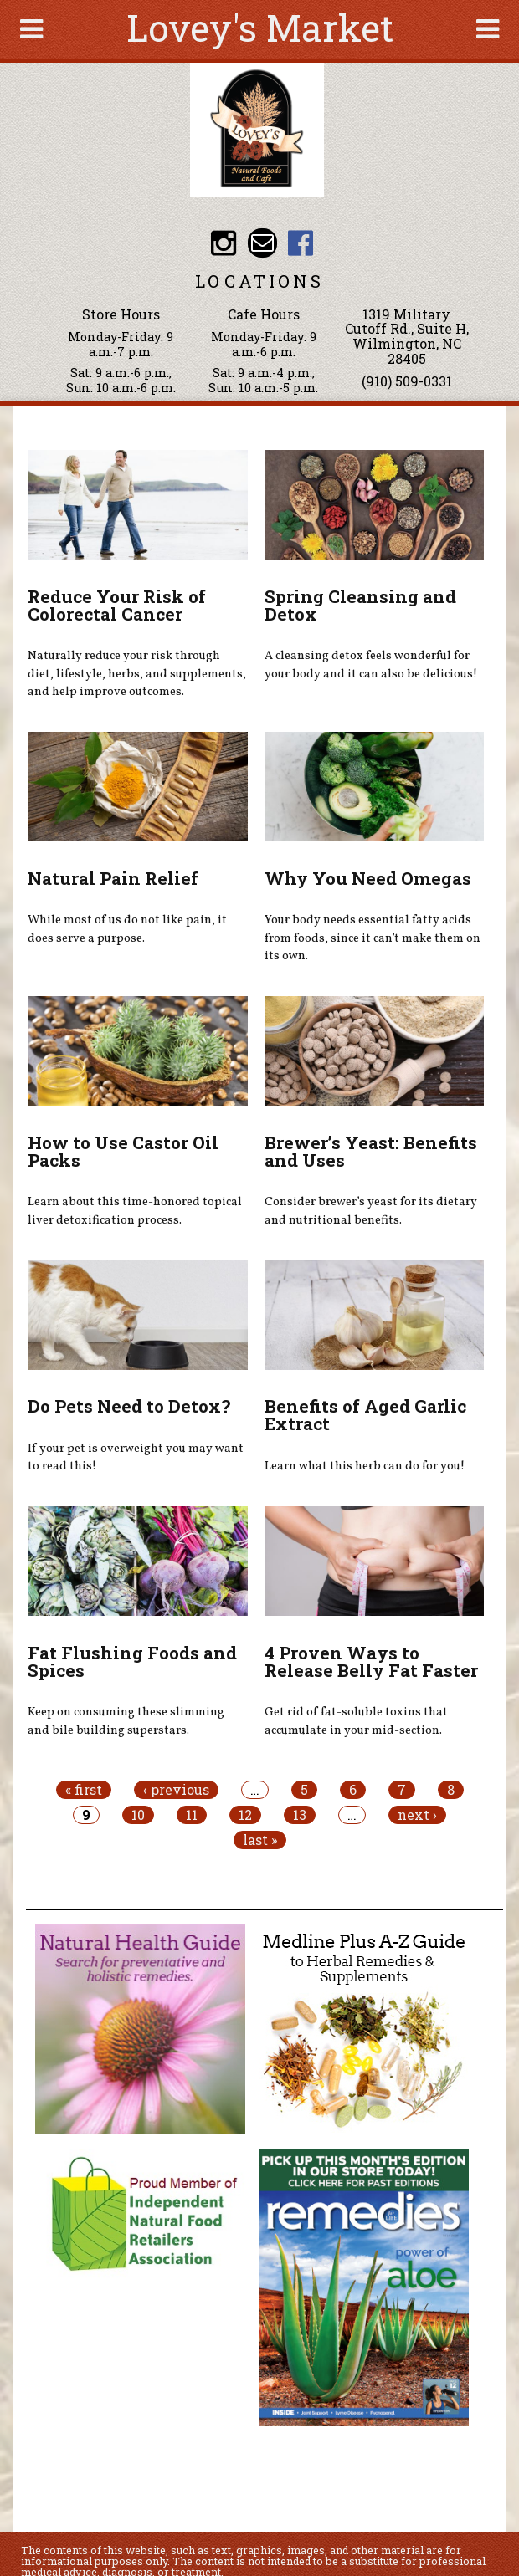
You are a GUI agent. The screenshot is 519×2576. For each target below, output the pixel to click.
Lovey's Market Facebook (301, 243)
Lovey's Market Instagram (224, 243)
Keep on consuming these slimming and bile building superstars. (126, 1721)
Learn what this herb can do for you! (365, 1466)
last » (260, 1840)
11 (192, 1815)
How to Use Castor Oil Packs (123, 1151)
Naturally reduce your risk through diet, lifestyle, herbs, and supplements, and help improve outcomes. (137, 673)
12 (245, 1815)
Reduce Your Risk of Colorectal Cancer (117, 605)
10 (138, 1815)
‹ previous (176, 1789)
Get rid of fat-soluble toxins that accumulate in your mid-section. (356, 1721)
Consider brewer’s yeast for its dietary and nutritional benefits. (371, 1211)
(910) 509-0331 (407, 381)
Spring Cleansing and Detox (360, 605)
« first (83, 1789)
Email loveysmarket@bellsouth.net (262, 243)
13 (299, 1815)
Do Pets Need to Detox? (129, 1406)
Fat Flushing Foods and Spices (132, 1661)
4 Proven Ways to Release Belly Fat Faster (371, 1661)
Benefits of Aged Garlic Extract (365, 1414)
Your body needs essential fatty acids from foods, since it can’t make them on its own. (372, 938)
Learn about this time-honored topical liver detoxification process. (135, 1211)
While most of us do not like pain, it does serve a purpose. (127, 929)
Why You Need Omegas (368, 878)
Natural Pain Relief (113, 878)
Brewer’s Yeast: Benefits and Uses (371, 1151)
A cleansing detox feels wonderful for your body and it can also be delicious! (371, 664)
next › (417, 1815)
